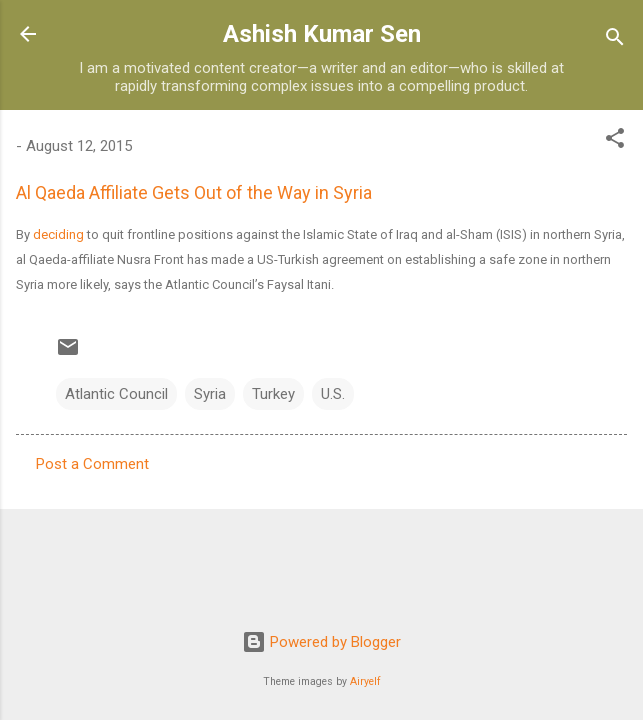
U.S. (333, 394)
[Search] (615, 40)
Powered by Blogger (321, 642)
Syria (210, 394)
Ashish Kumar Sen (322, 34)
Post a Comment (92, 464)
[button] (615, 141)
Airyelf (365, 681)
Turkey (273, 394)
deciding (58, 234)
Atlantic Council (116, 394)
